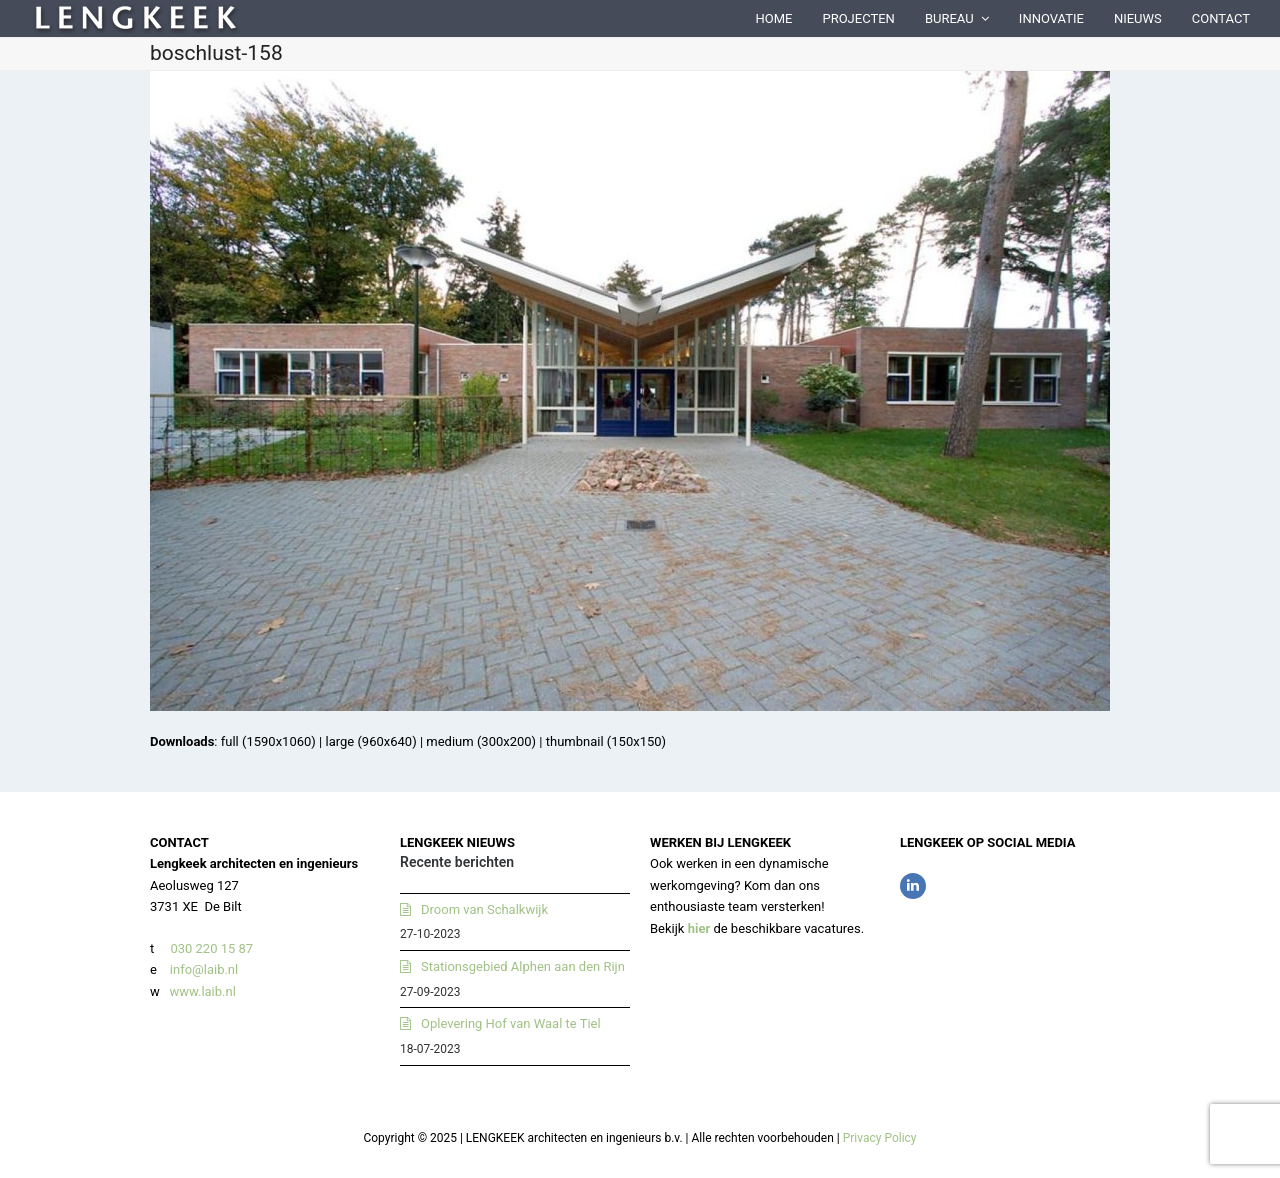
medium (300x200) (481, 741)
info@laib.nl (204, 969)
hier (699, 928)
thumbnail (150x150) (606, 741)
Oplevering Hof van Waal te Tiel (511, 1023)
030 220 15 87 (211, 948)
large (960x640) (370, 741)
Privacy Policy (880, 1138)
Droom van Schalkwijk (484, 909)
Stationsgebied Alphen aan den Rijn (523, 966)
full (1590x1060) (268, 741)
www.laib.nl (201, 991)
